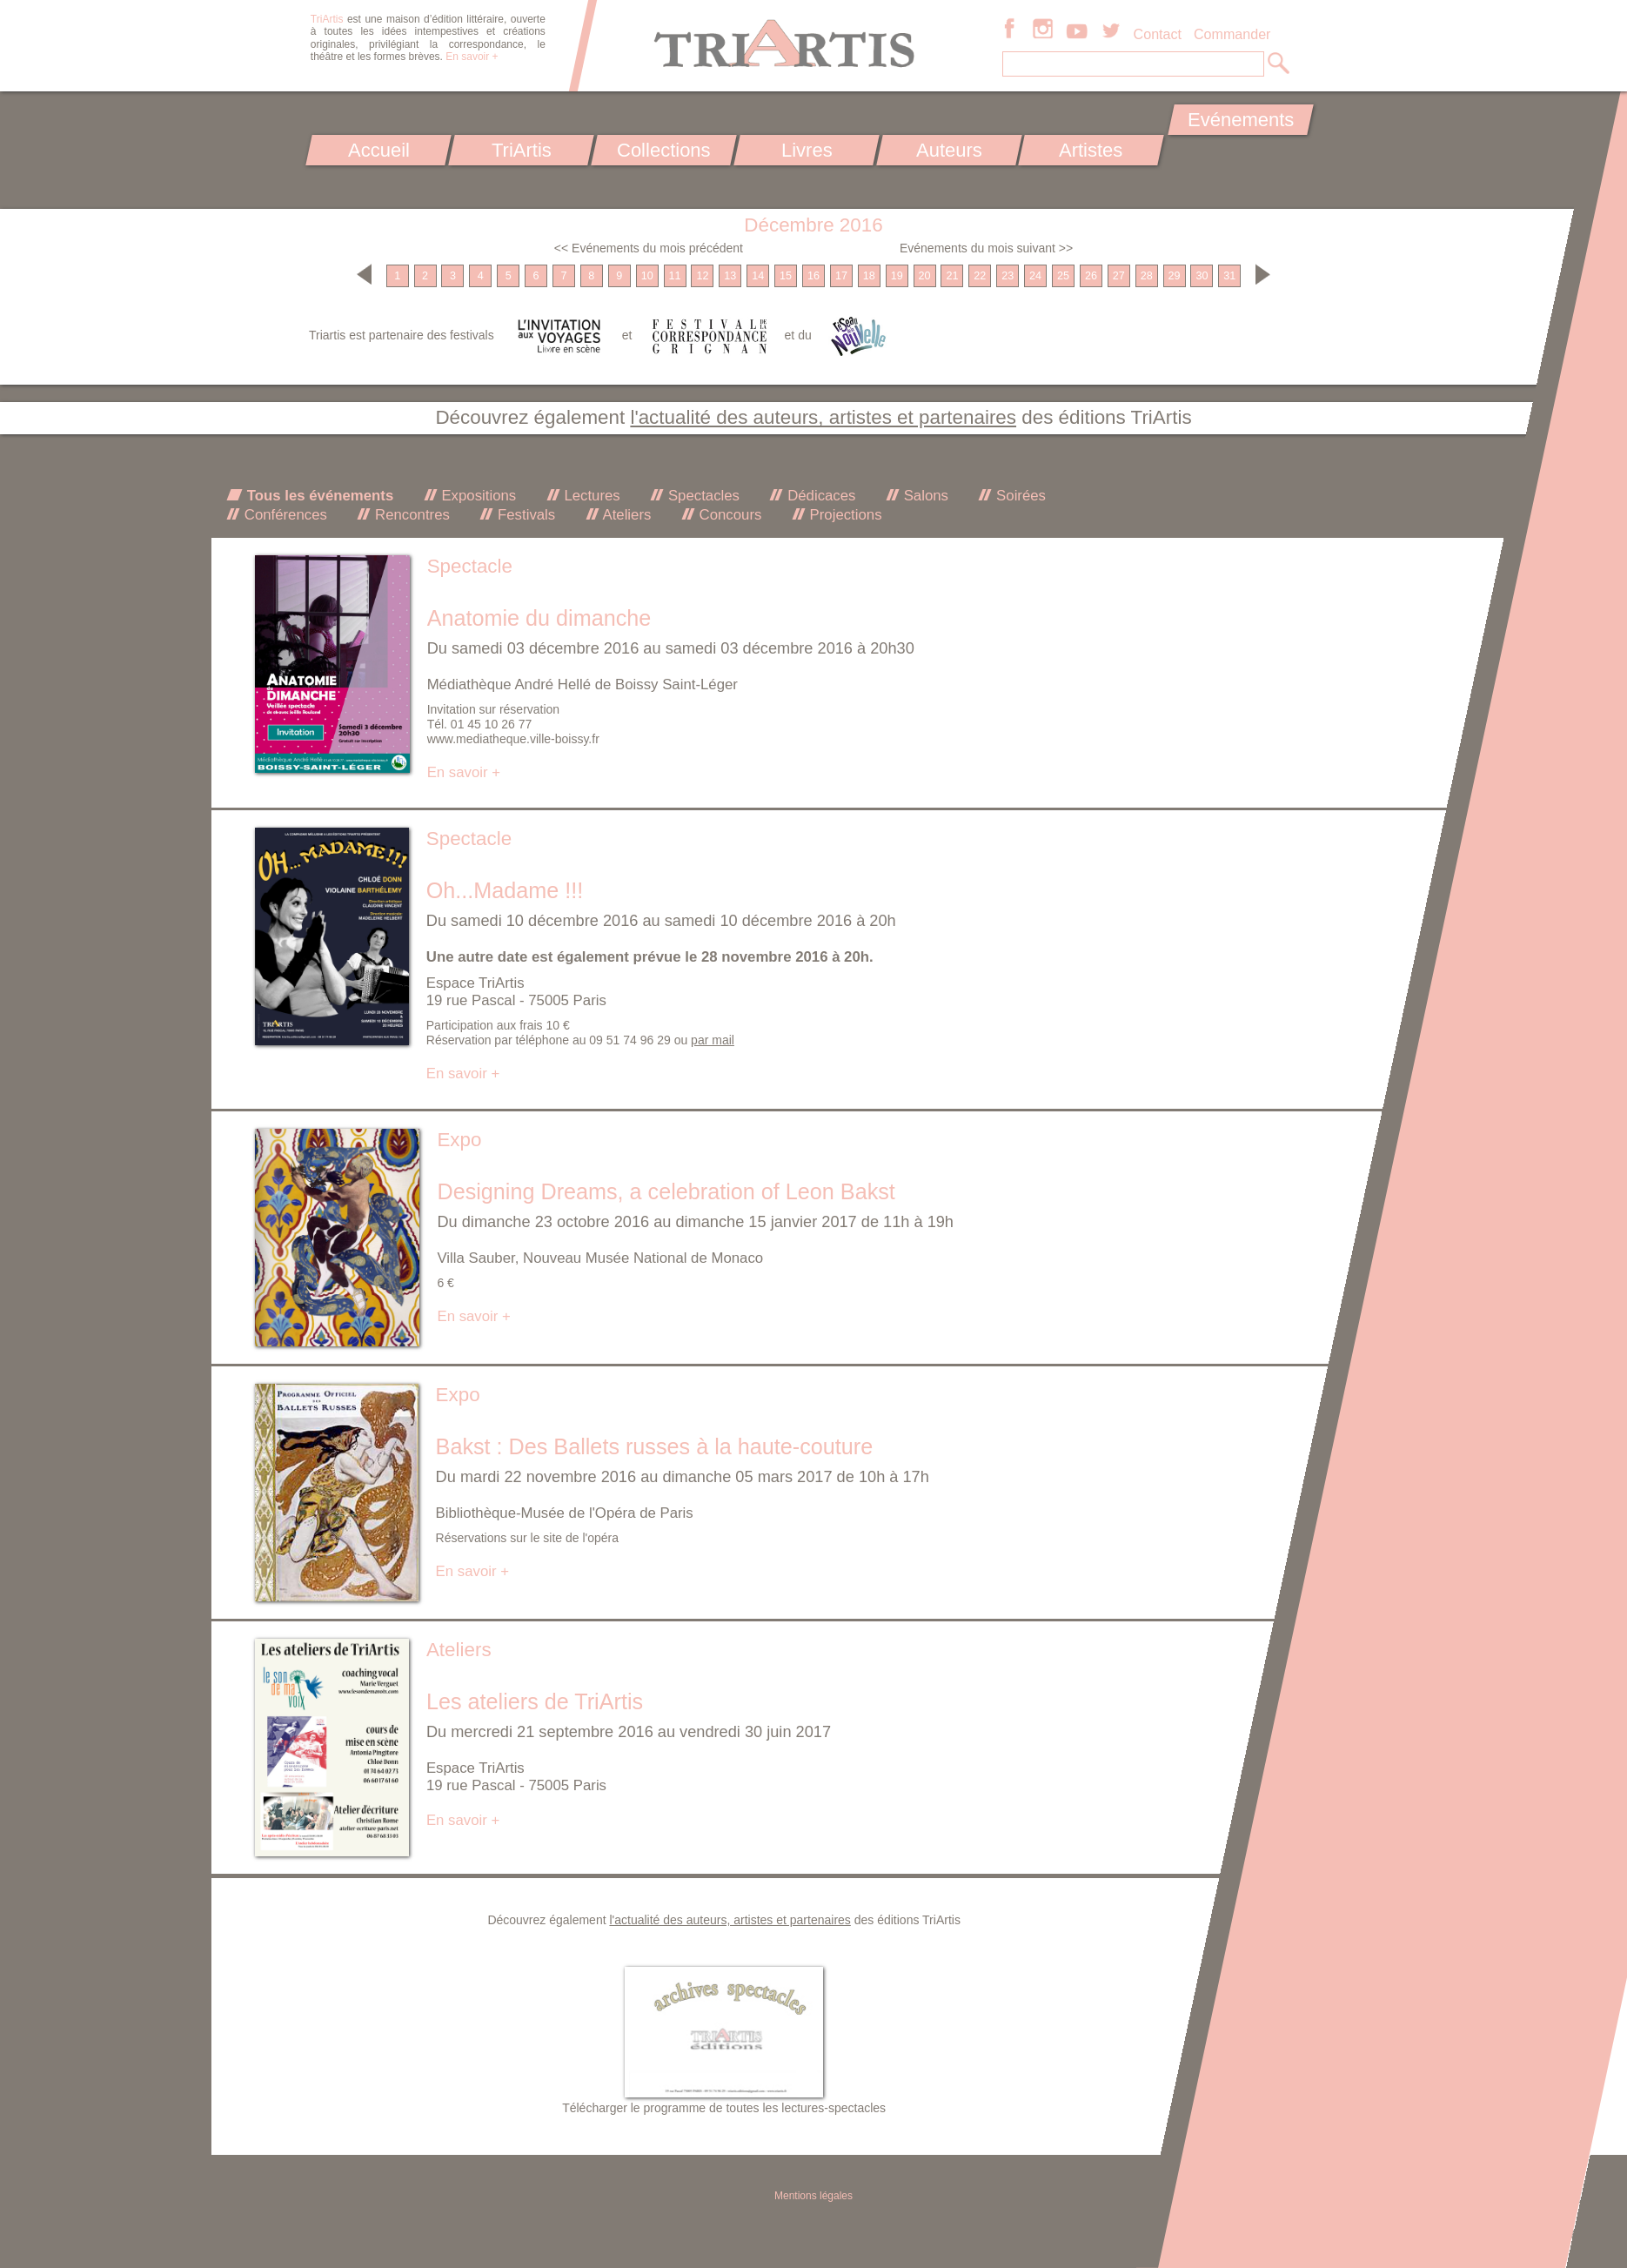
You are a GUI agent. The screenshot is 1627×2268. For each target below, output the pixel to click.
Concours (728, 515)
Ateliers (625, 515)
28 (1147, 276)
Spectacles (702, 495)
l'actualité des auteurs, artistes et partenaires (823, 417)
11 (675, 276)
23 (1007, 276)
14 (758, 276)
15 (786, 276)
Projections (844, 515)
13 (730, 276)
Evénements (1241, 120)
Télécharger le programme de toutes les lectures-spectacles (724, 2108)
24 (1035, 276)
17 (841, 276)
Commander (1232, 34)
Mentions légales (813, 2196)
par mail (712, 1040)
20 (925, 276)
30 (1201, 276)
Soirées (1019, 495)
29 (1174, 276)
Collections (664, 150)
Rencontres (410, 515)
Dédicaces (819, 495)
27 (1119, 276)
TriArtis (521, 150)
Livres (806, 150)
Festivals (524, 515)
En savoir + (471, 56)
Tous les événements (318, 495)
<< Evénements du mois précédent (648, 248)
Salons (924, 495)
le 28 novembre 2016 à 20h (777, 957)
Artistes (1091, 150)
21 (952, 276)
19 (897, 276)
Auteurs (949, 150)
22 (980, 276)
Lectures (590, 495)
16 (813, 276)
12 (702, 276)
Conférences (283, 515)
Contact (1158, 34)
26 (1091, 276)
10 (647, 276)
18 (869, 276)
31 (1229, 276)
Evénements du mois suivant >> (986, 248)
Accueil (379, 150)
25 (1063, 276)
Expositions (477, 495)
